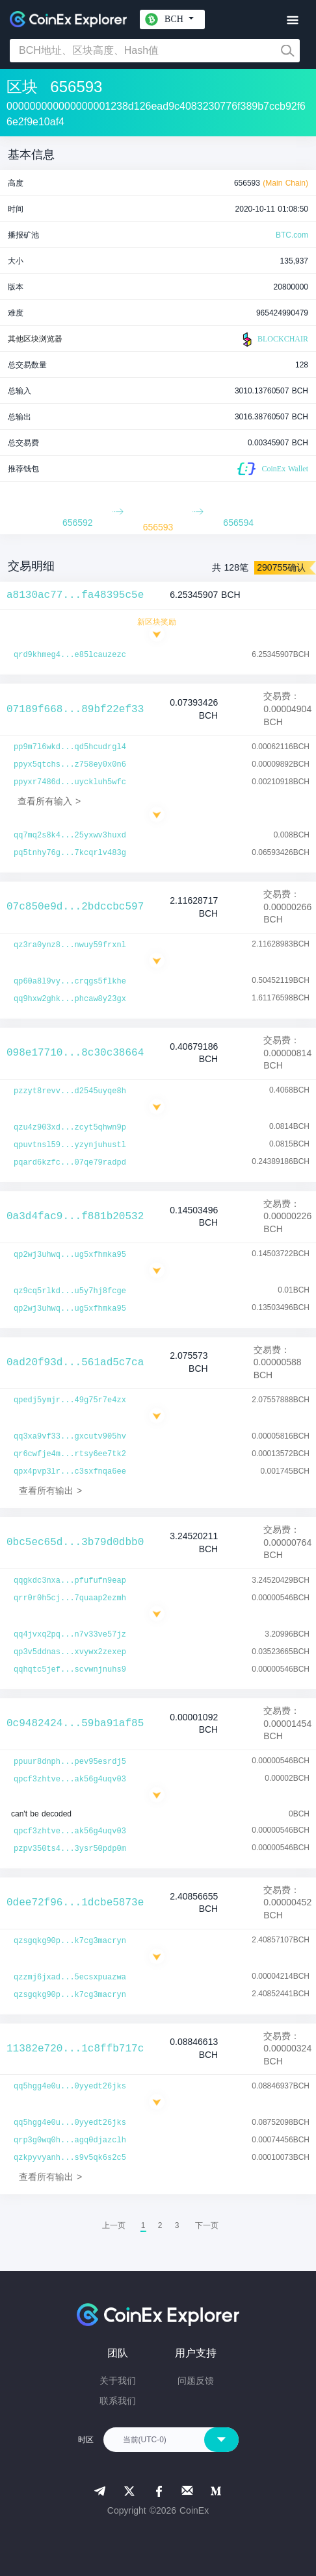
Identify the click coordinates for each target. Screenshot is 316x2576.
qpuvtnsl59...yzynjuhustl (70, 1145)
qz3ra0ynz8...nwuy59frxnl (70, 945)
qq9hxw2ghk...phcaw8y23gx (70, 999)
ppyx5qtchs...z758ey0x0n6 (70, 764)
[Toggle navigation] (292, 20)
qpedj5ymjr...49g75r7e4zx (70, 1400)
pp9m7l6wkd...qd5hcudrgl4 (70, 747)
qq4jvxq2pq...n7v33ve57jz (70, 1634)
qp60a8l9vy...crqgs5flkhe (70, 981)
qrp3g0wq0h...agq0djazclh (70, 2140)
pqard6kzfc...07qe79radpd (70, 1162)
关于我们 (117, 2380)
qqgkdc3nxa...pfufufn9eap (70, 1580)
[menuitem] (206, 2225)
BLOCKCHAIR (273, 339)
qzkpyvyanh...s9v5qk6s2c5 (70, 2157)
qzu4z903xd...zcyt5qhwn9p (70, 1127)
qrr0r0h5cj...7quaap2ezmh (70, 1598)
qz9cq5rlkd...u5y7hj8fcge (70, 1291)
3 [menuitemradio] (177, 2225)
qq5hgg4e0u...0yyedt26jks (70, 2086)
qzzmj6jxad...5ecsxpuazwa (70, 1977)
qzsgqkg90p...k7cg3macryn (70, 1941)
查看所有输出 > (50, 1490)
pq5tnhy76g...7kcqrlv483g (70, 853)
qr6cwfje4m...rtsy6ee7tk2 (70, 1454)
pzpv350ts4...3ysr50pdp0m (70, 1848)
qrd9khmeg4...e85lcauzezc (70, 655)
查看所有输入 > (49, 801)
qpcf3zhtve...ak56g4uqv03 (70, 1779)
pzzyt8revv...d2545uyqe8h (70, 1091)
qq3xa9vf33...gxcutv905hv (70, 1436)
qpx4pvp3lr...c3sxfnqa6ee (70, 1471)
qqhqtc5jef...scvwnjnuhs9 (70, 1669)
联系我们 (117, 2401)
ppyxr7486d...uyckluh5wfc (70, 782)
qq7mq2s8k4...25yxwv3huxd (70, 835)
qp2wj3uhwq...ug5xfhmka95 (70, 1254)
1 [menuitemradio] (143, 2225)
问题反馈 (196, 2380)
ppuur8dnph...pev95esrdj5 (70, 1761)
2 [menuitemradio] (160, 2225)
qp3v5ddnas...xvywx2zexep (70, 1652)
